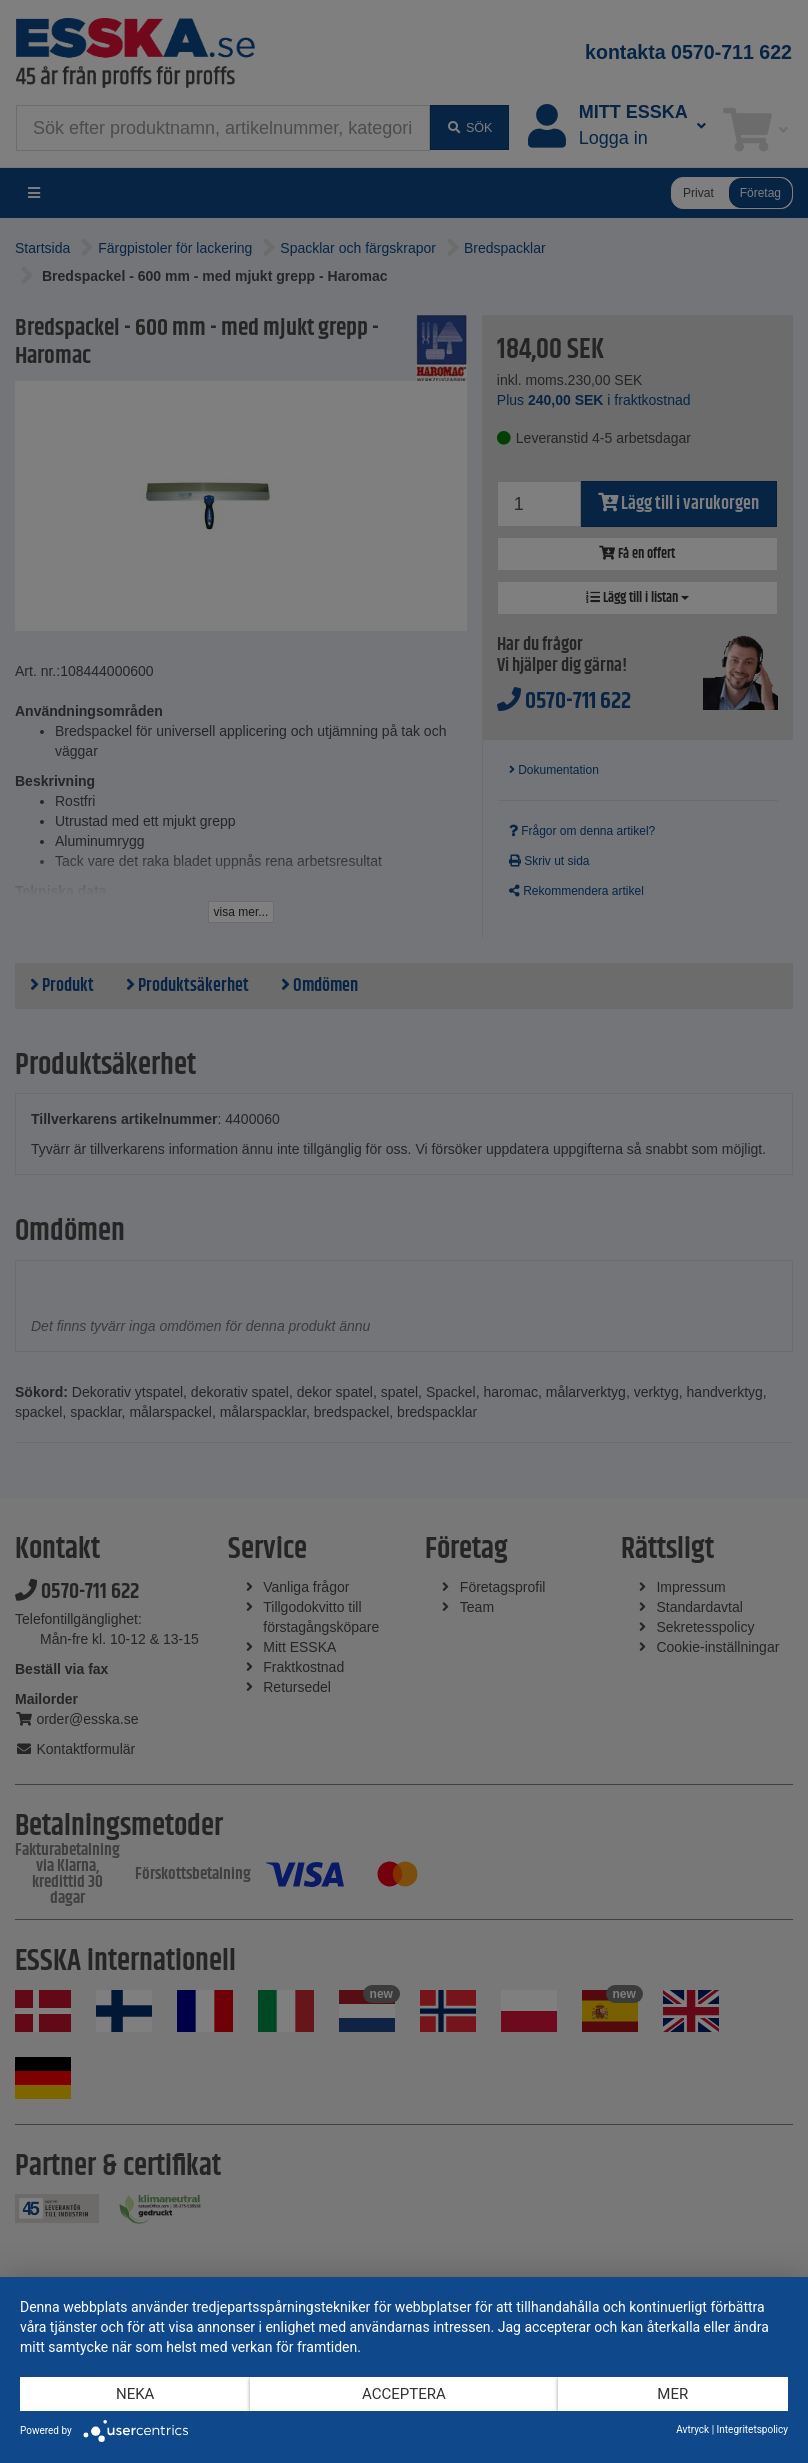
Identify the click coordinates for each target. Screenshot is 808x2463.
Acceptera (404, 2394)
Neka (135, 2394)
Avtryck (692, 2429)
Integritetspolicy (752, 2429)
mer (672, 2394)
